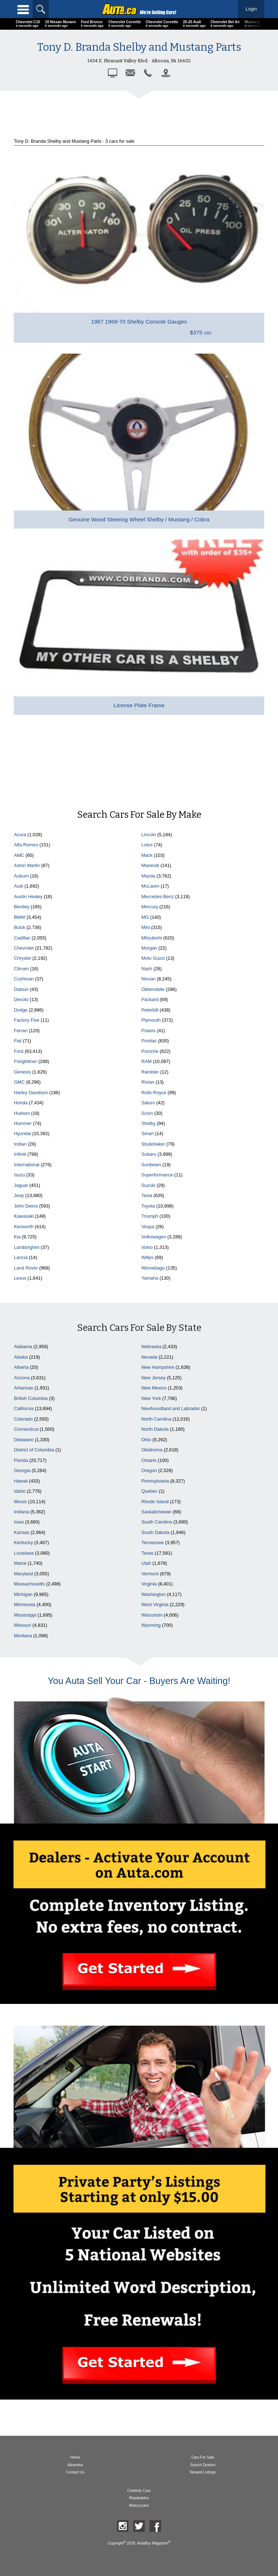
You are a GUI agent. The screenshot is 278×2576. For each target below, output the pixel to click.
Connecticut (26, 1429)
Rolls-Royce (154, 1092)
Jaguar (21, 1185)
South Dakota (156, 1532)
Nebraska (151, 1346)
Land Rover (26, 1268)
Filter (54, 2564)
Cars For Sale (202, 2457)
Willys (147, 1257)
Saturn (148, 1102)
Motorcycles (139, 2506)
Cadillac (22, 938)
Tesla (147, 1195)
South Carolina (157, 1522)
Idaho (19, 1491)
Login (251, 9)
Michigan (23, 1594)
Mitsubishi (152, 938)
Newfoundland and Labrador (171, 1408)
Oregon (149, 1470)
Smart (148, 1133)
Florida (21, 1460)
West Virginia (155, 1604)
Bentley (21, 906)
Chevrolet (24, 948)
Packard (150, 999)
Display (224, 2564)
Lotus (147, 844)
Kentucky (23, 1542)
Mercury (150, 906)
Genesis (22, 1072)
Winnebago (153, 1268)
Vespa (148, 1226)
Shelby (149, 1123)
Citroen (21, 968)
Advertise (75, 2465)
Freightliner (25, 1061)
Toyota (148, 1206)
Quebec (150, 1491)
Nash (147, 968)
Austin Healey (28, 896)
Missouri (22, 1625)
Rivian (148, 1082)
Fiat (17, 1040)
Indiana (21, 1511)
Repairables (139, 2498)
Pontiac (149, 1040)
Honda (21, 1102)
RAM (147, 1061)
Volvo (147, 1247)
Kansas (21, 1532)
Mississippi (25, 1615)
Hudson (22, 1113)
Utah (146, 1563)
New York (151, 1398)
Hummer (22, 1123)
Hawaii (21, 1481)
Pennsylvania (155, 1481)
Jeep (19, 1195)
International (26, 1164)
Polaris (149, 1030)
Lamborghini (26, 1247)
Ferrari (21, 1030)
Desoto (21, 999)
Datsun (21, 989)
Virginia (149, 1584)
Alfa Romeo (26, 844)
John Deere (26, 1206)
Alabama (23, 1346)
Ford (18, 1051)
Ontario (149, 1460)
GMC (19, 1082)
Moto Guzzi (153, 958)
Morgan (149, 948)
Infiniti (20, 1154)
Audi (18, 886)
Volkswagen (154, 1236)
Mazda (148, 876)
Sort (139, 2564)
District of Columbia (34, 1449)
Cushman (24, 978)
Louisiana (24, 1553)
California (23, 1408)
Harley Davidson (31, 1092)
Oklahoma (152, 1449)
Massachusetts (29, 1584)
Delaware (23, 1439)
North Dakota (155, 1429)
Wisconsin (152, 1615)
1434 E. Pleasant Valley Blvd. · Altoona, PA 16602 (139, 60)
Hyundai (22, 1133)
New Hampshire (158, 1367)
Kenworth (23, 1226)
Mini (146, 927)
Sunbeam (151, 1164)
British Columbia (30, 1398)
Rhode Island (155, 1501)
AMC (19, 855)
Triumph (150, 1216)
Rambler (150, 1072)
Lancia (21, 1257)
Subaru (149, 1154)
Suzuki (148, 1185)
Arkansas (23, 1388)
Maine (20, 1563)
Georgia (22, 1470)
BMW (19, 917)
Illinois (20, 1501)
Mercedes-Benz (158, 896)
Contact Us (75, 2472)
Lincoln (149, 834)
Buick (19, 927)
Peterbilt (150, 1010)
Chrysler (22, 958)
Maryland (23, 1573)
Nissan (149, 978)
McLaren (151, 886)
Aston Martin (27, 865)
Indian (20, 1144)
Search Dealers (203, 2465)
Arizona (21, 1377)
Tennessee (153, 1542)
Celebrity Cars (139, 2491)
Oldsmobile (153, 989)
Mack (147, 855)
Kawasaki (24, 1216)
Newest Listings (203, 2472)
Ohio (146, 1439)
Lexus (20, 1278)
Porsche (150, 1051)
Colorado (23, 1419)
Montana (23, 1635)
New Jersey (154, 1377)
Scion (147, 1113)
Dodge (21, 1010)
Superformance (157, 1174)
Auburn (21, 876)
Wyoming (151, 1625)
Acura (20, 834)
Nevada (149, 1357)
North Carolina (157, 1419)
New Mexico (154, 1388)
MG (145, 917)
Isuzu (19, 1174)
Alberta (21, 1367)
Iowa (19, 1522)
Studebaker (153, 1144)
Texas (147, 1553)
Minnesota (24, 1604)
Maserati (150, 865)
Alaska (21, 1357)
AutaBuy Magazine (152, 2543)
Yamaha (150, 1278)
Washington (154, 1594)
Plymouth (151, 1020)
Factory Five (26, 1020)
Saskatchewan (157, 1511)
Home (75, 2457)
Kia (17, 1236)
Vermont (150, 1573)
